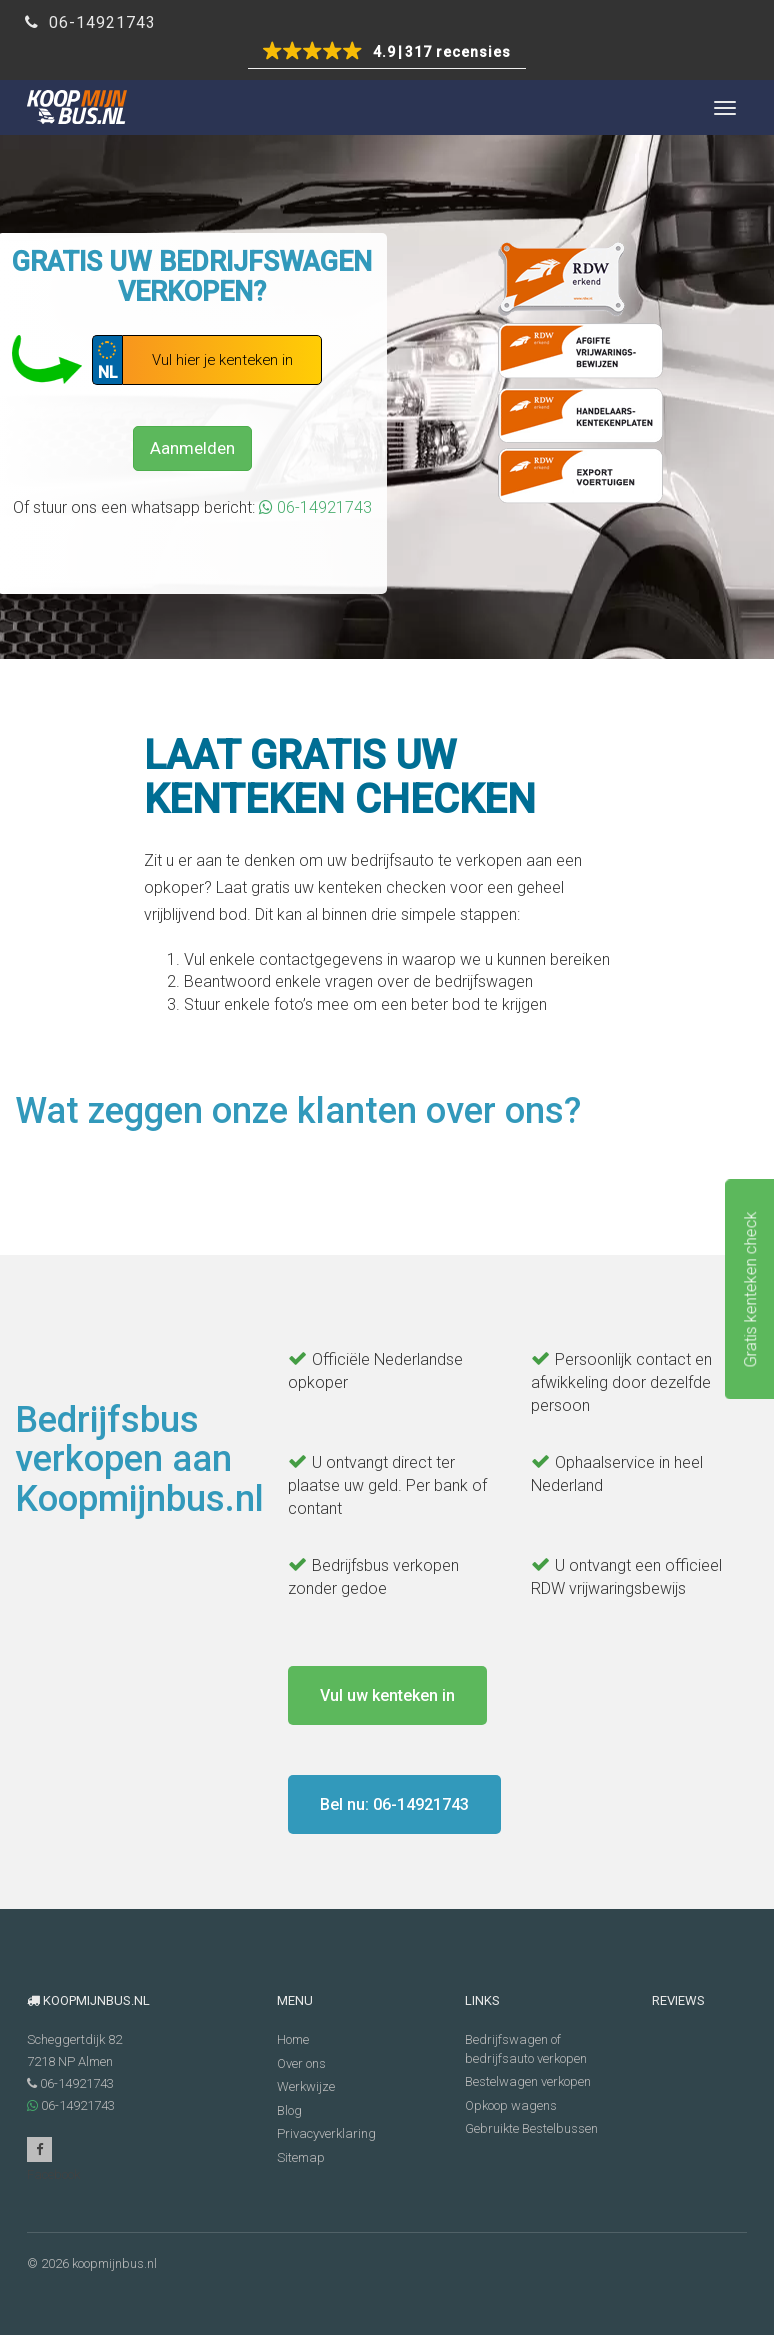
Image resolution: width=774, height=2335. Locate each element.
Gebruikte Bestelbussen (531, 2128)
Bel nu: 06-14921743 (394, 1804)
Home (293, 2039)
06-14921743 (90, 22)
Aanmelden (192, 448)
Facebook (39, 2152)
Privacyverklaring (326, 2133)
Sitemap (301, 2157)
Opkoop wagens (511, 2105)
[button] (387, 53)
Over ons (301, 2063)
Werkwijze (306, 2086)
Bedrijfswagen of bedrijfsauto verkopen (526, 2049)
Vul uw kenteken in (387, 1695)
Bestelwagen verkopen (528, 2081)
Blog (289, 2110)
